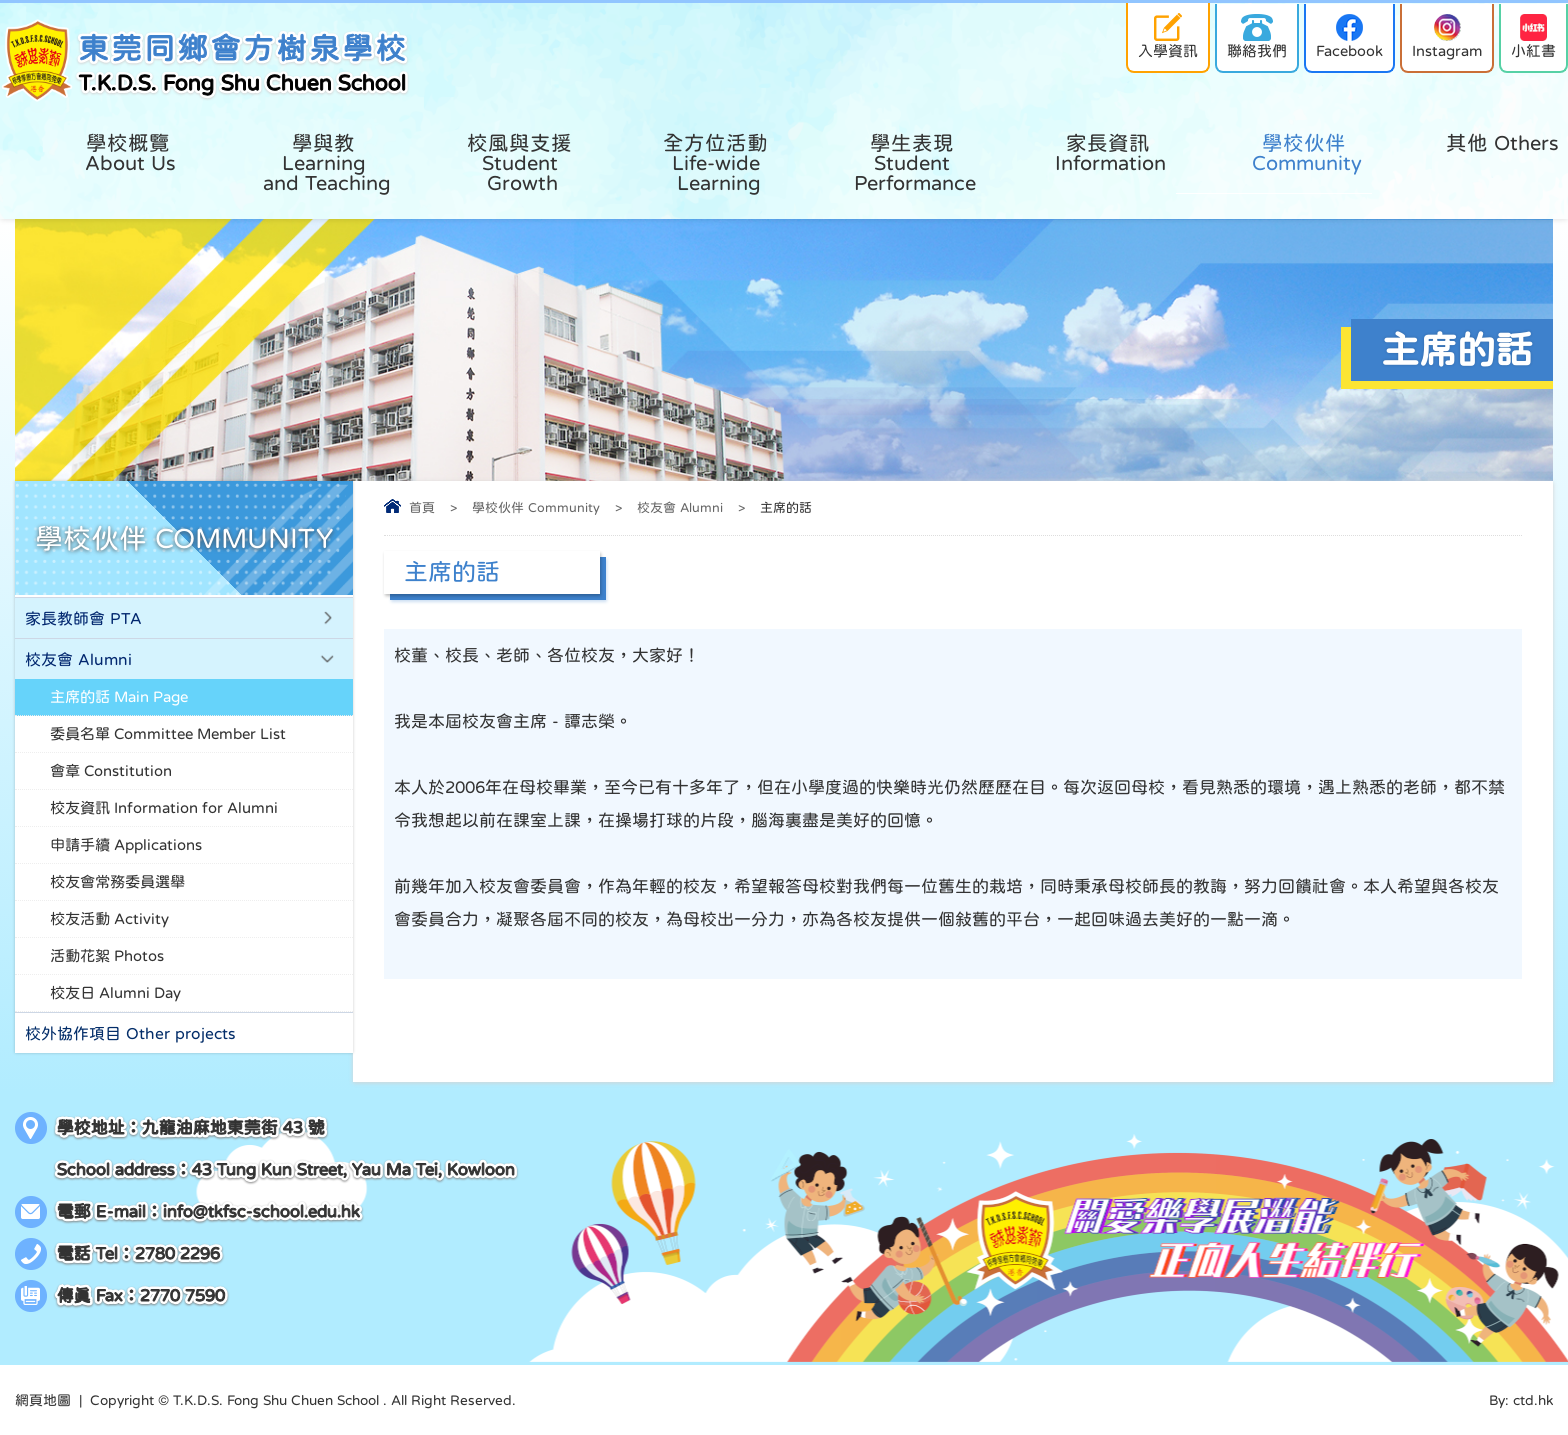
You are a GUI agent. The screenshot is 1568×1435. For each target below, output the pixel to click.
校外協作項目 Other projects (130, 1033)
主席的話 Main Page (119, 696)
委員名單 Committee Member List (168, 733)
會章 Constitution (111, 770)
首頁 (422, 507)
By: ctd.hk (1521, 1400)
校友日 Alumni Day (115, 992)
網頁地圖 (43, 1400)
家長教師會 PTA (83, 618)
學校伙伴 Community (536, 507)
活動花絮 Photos (107, 955)
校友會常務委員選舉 (117, 881)
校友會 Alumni (680, 507)
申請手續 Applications (126, 844)
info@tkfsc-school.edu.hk (261, 1211)
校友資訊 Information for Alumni (164, 807)
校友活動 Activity (109, 918)
